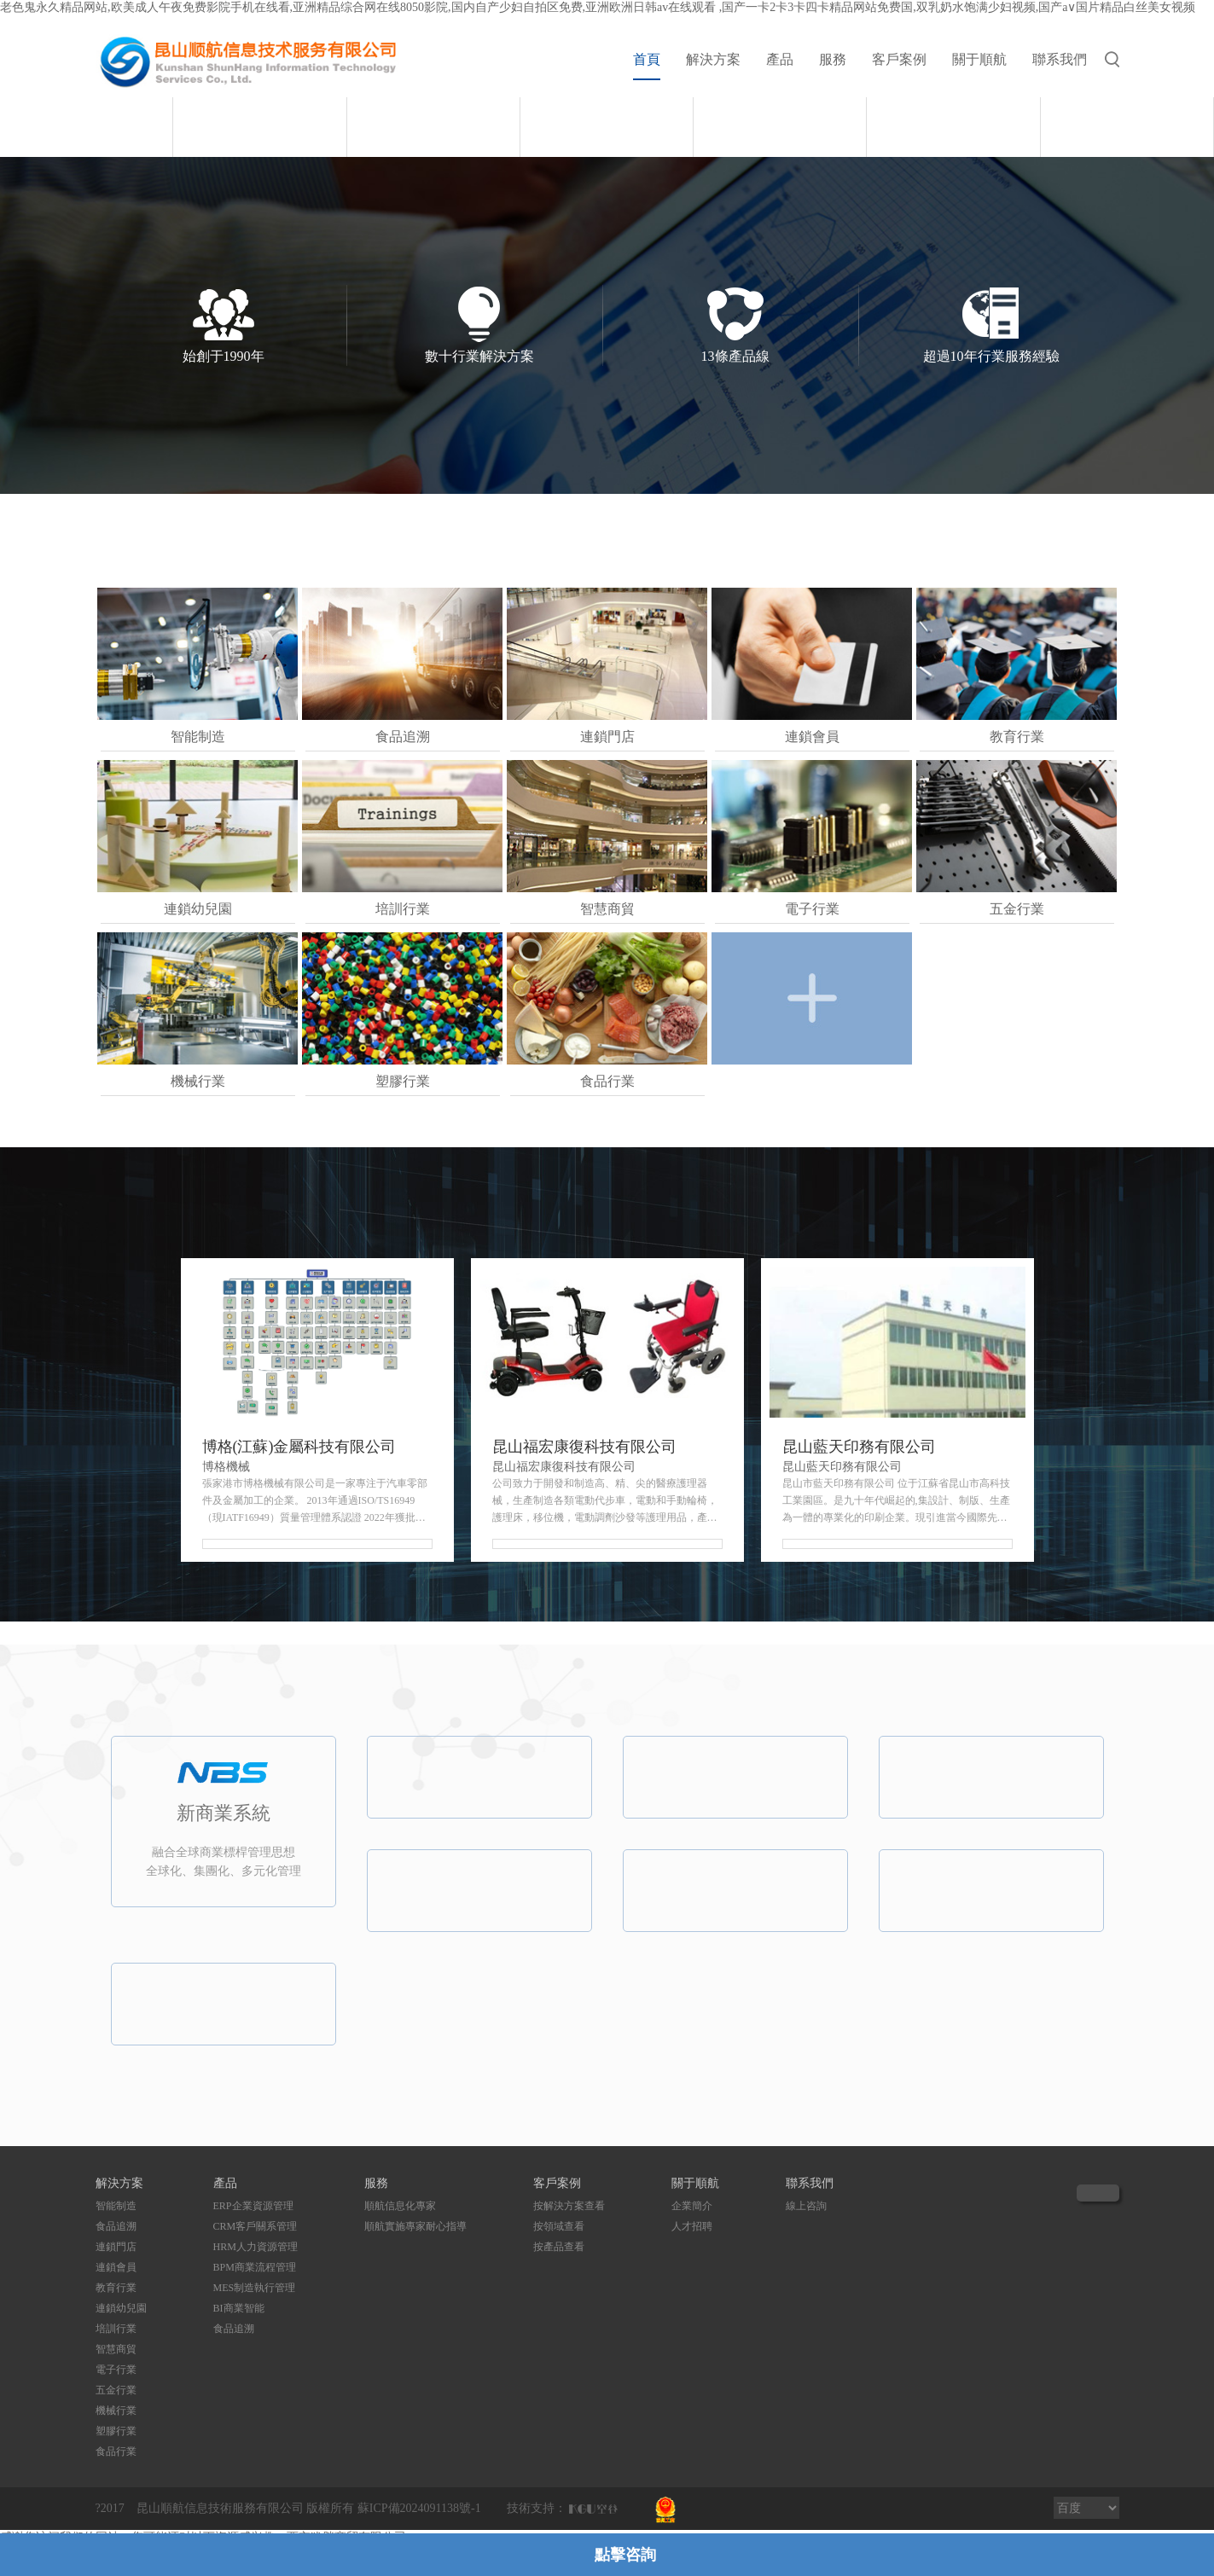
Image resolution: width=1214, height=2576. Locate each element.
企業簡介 (691, 2206)
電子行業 (116, 2370)
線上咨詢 (806, 2206)
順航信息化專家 (400, 2206)
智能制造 (116, 2206)
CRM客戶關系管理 (255, 2226)
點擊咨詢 (625, 2554)
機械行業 (116, 2410)
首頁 (646, 59)
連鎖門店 (116, 2247)
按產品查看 (558, 2247)
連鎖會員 (116, 2267)
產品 (779, 59)
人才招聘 (691, 2226)
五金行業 (116, 2390)
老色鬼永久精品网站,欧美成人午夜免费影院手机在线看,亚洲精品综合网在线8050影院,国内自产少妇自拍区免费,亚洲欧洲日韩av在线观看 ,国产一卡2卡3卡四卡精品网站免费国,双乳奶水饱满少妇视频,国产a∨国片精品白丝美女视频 (597, 7)
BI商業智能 (238, 2308)
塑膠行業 (116, 2431)
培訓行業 (116, 2329)
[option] (607, 96)
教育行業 (116, 2288)
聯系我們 (1059, 59)
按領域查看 (558, 2226)
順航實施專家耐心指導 (415, 2226)
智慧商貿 (116, 2349)
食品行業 (116, 2451)
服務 (832, 59)
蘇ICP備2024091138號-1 (419, 2508)
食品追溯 (116, 2226)
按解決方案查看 (569, 2206)
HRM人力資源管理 (255, 2247)
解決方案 (713, 59)
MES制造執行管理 (254, 2288)
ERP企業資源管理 (253, 2206)
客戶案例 (899, 59)
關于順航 (979, 59)
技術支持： (536, 2508)
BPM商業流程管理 (254, 2267)
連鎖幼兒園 (121, 2308)
